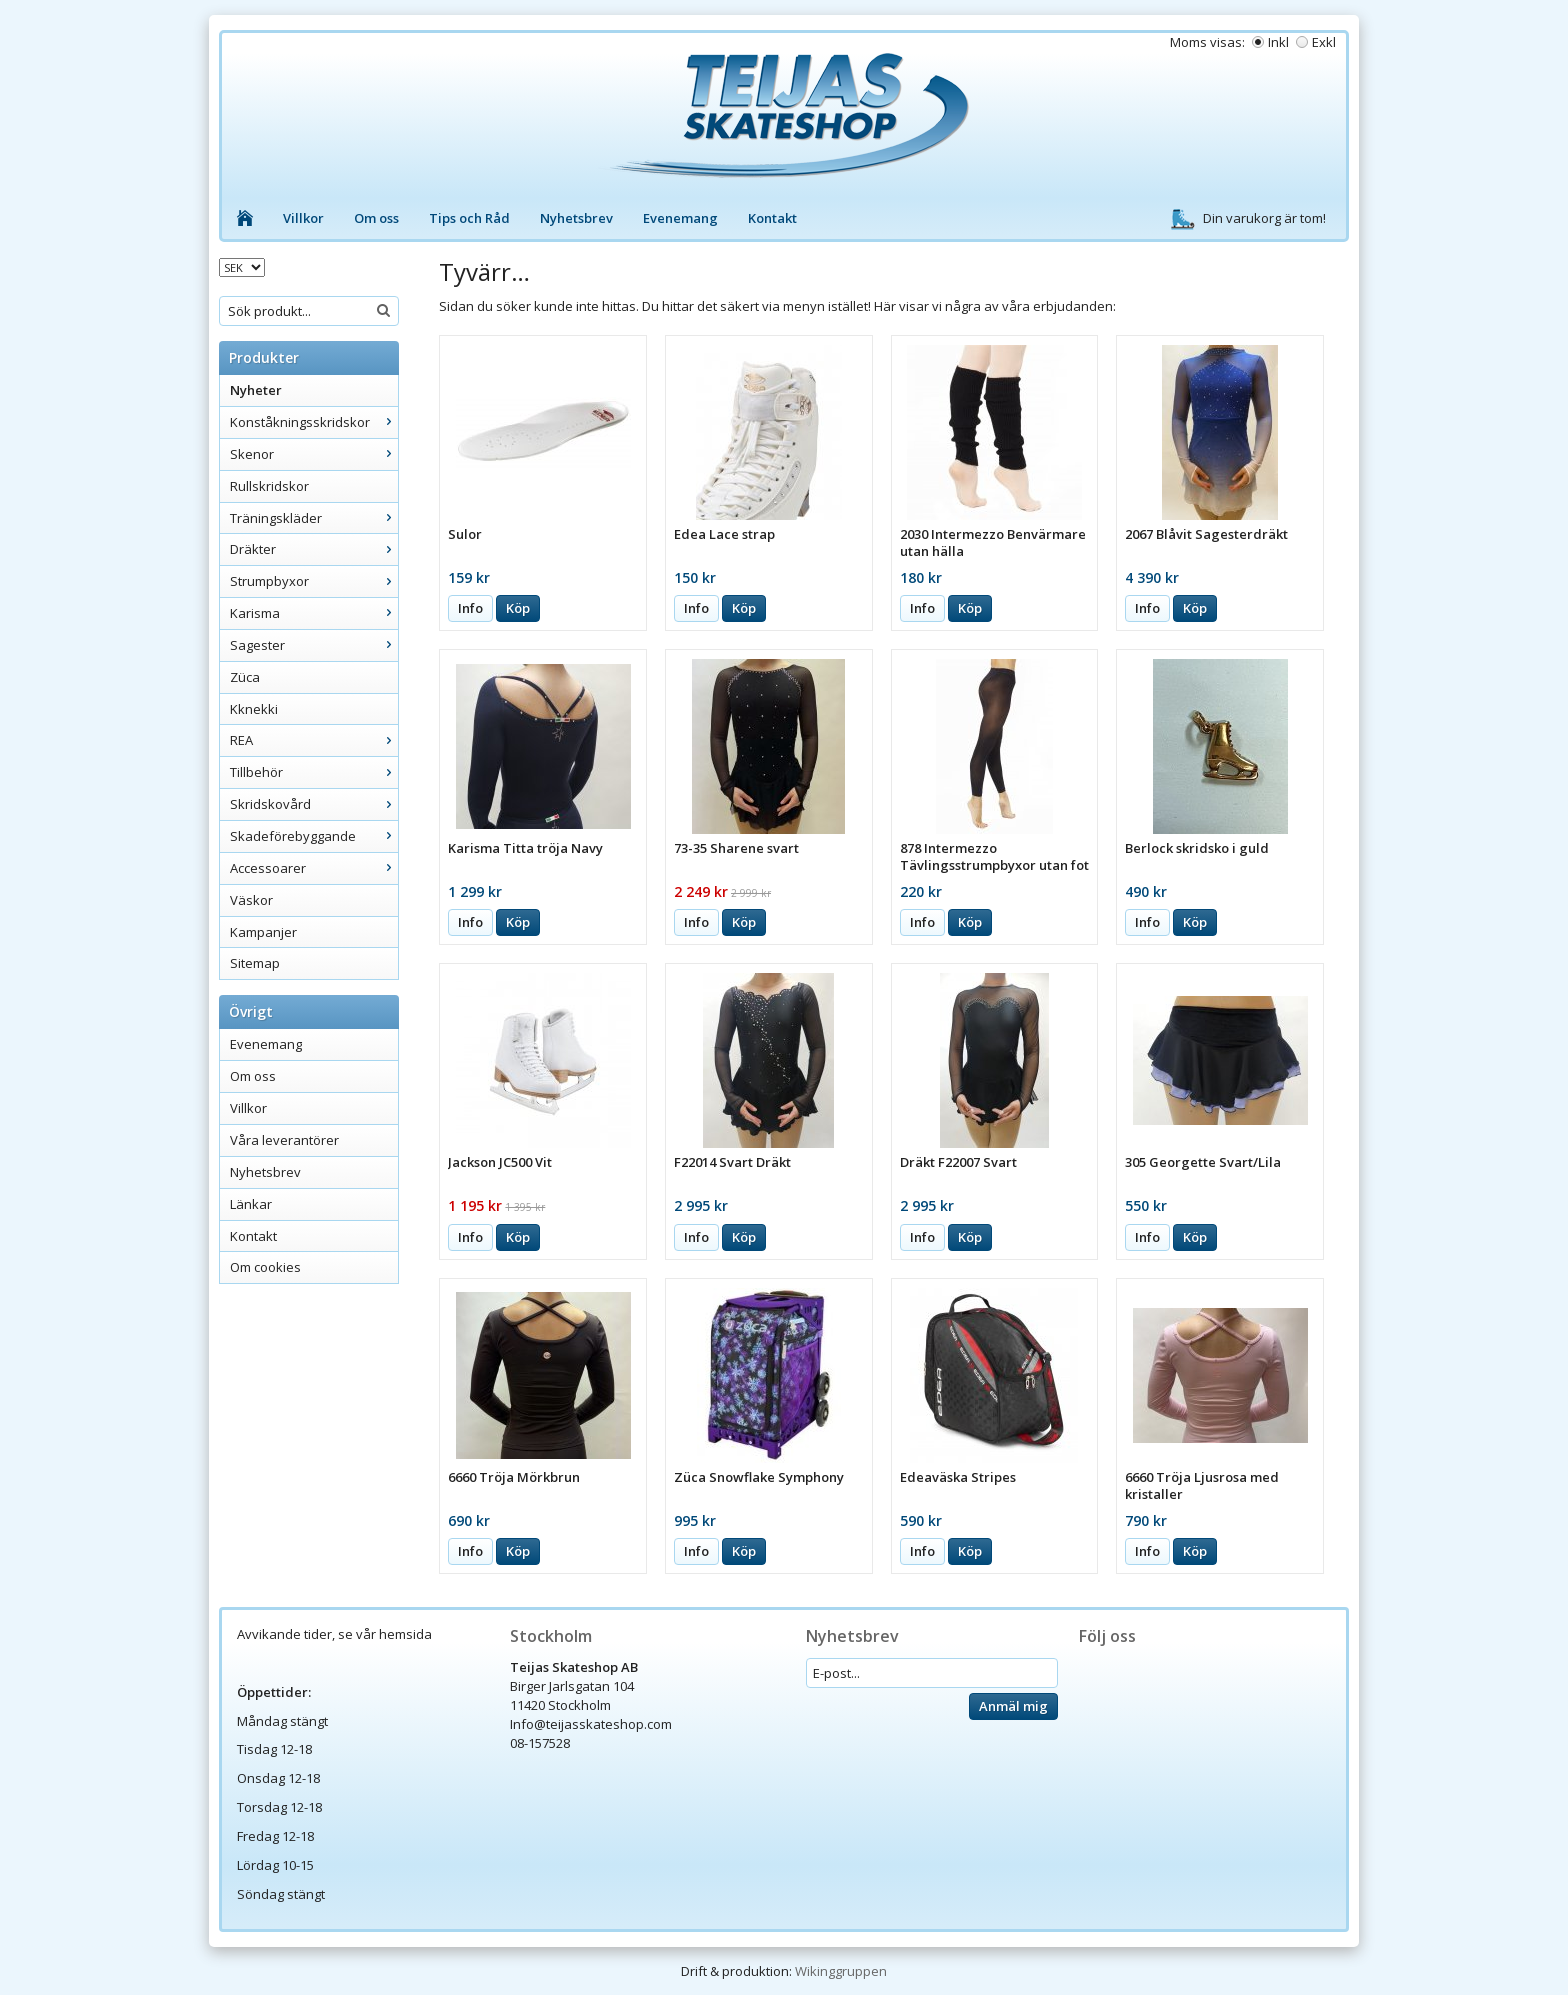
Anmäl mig (1013, 1706)
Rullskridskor (269, 486)
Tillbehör (314, 772)
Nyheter (256, 390)
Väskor (251, 900)
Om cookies (265, 1267)
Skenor (314, 454)
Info (470, 608)
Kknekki (254, 709)
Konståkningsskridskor (314, 422)
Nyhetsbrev (576, 218)
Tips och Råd (469, 218)
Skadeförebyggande (314, 836)
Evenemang (680, 218)
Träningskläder (314, 518)
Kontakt (772, 218)
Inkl (1278, 42)
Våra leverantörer (284, 1140)
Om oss (376, 218)
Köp (518, 608)
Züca (245, 677)
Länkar (251, 1204)
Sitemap (255, 963)
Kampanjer (263, 932)
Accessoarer (314, 868)
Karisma (314, 613)
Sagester (314, 645)
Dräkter (314, 549)
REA (314, 740)
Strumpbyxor (314, 581)
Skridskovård (314, 804)
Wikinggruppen (841, 1971)
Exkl (1324, 42)
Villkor (303, 218)
